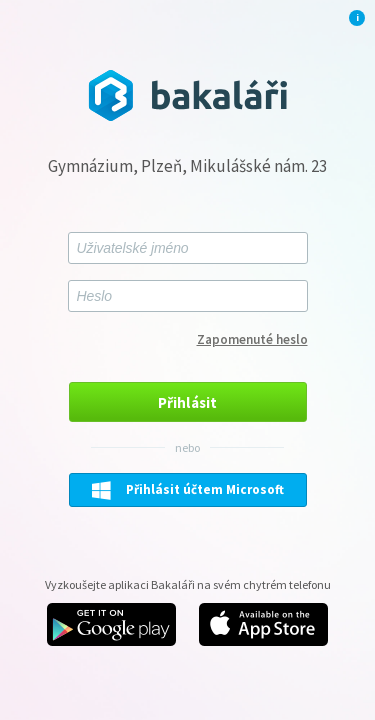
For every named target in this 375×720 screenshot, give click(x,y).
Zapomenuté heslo (252, 339)
